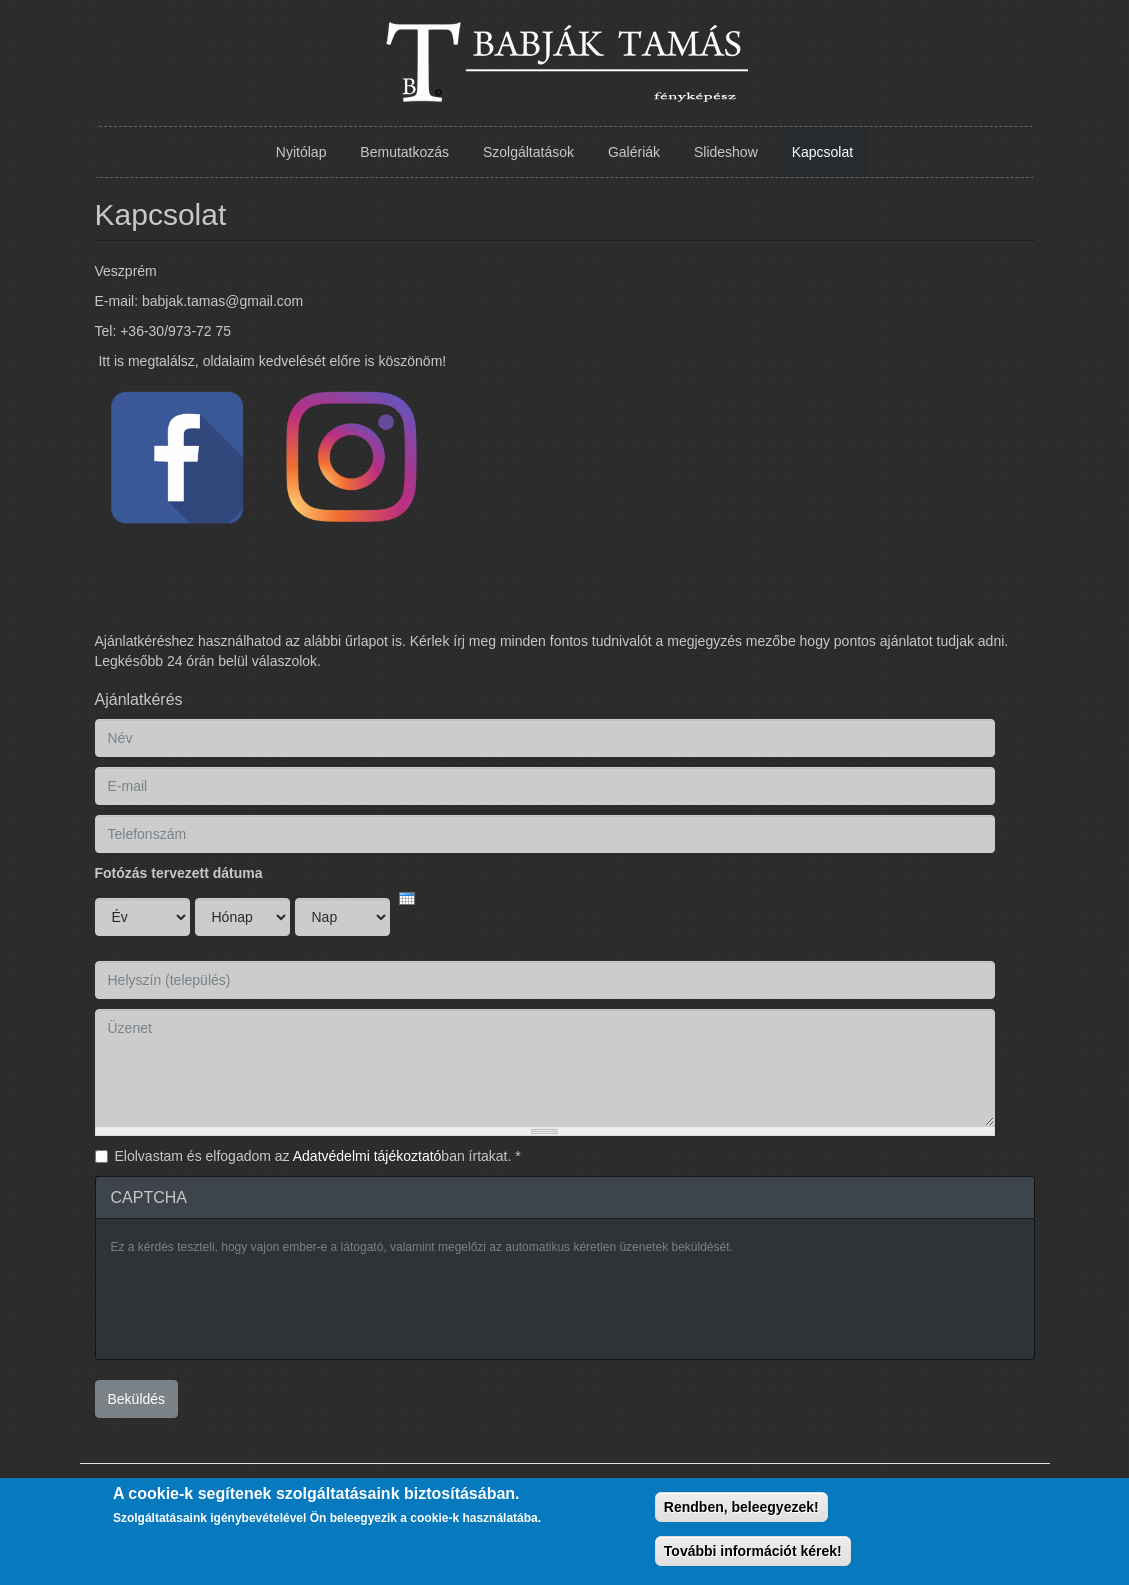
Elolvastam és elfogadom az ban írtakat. (318, 1156)
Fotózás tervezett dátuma (179, 873)
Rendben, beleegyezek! (741, 1507)
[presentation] (263, 1305)
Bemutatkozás (404, 152)
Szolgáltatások (528, 152)
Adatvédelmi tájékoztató (367, 1156)
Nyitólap (301, 152)
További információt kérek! (753, 1551)
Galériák (634, 152)
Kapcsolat (822, 152)
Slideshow (726, 152)
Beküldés (137, 1399)
